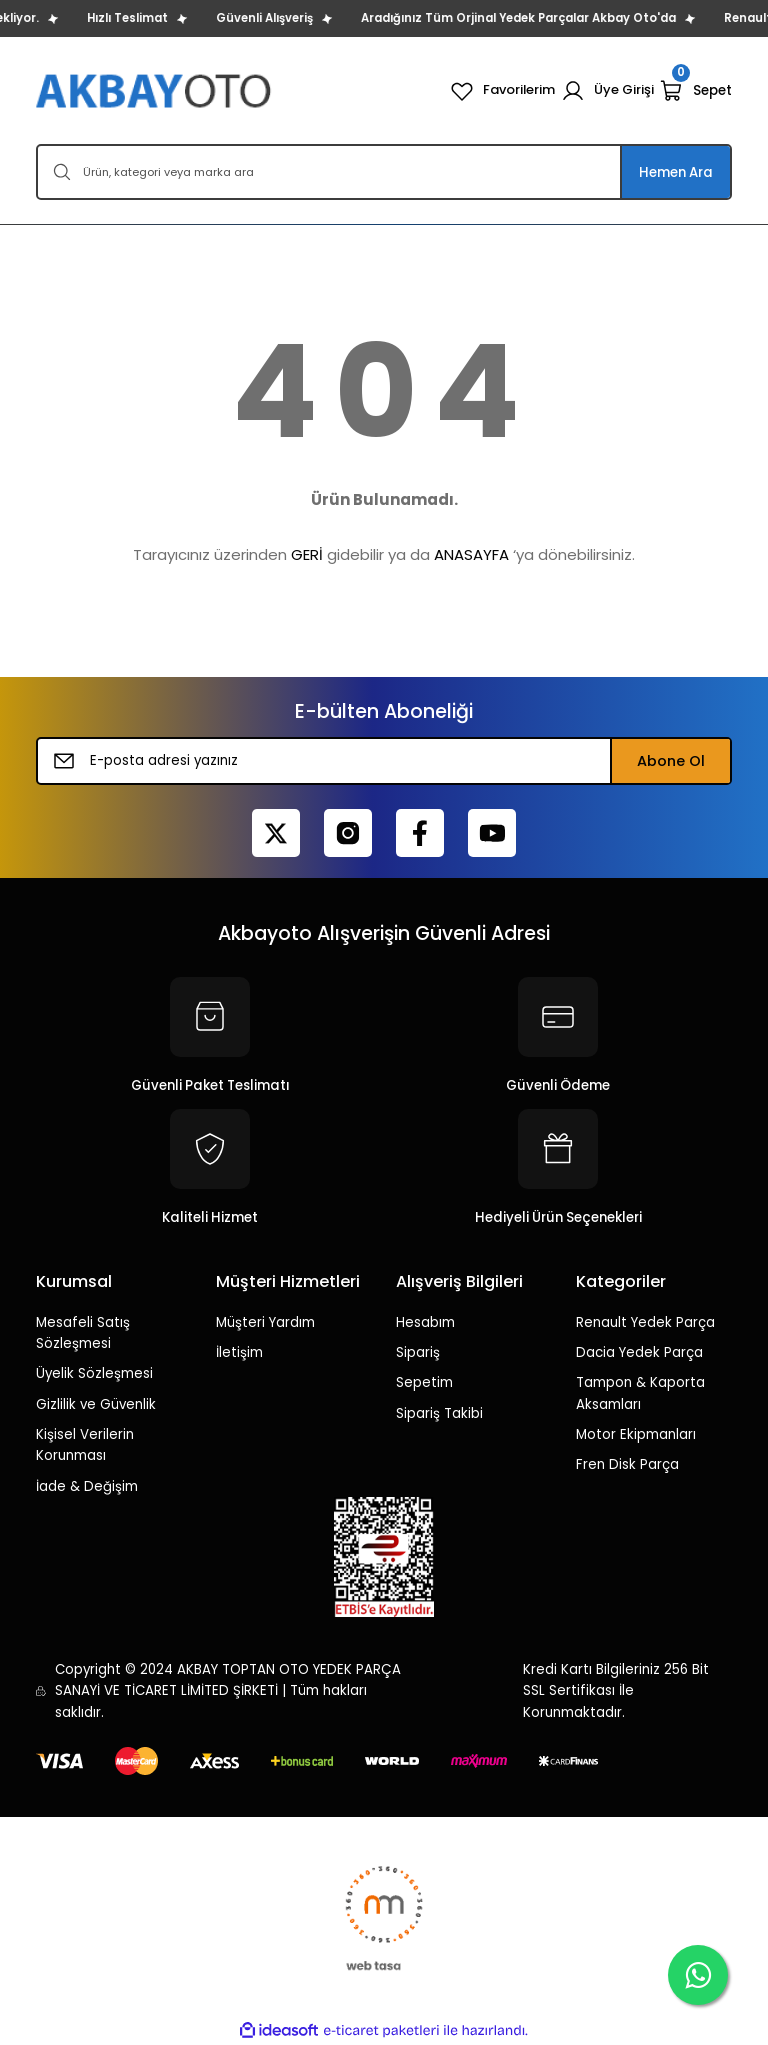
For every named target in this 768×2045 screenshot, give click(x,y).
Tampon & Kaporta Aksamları (640, 1393)
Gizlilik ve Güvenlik (96, 1404)
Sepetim (424, 1382)
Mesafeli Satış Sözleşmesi (83, 1333)
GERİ (307, 554)
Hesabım (425, 1322)
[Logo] (155, 90)
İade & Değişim (87, 1486)
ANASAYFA (471, 554)
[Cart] (696, 91)
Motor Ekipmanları (636, 1434)
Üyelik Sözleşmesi (94, 1373)
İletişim (239, 1352)
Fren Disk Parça (627, 1464)
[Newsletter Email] (384, 761)
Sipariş (418, 1352)
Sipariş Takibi (439, 1413)
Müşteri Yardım (265, 1322)
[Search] (384, 172)
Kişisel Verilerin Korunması (85, 1445)
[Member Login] (607, 91)
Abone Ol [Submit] (671, 761)
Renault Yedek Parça (645, 1322)
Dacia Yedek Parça (639, 1352)
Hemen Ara (676, 172)
